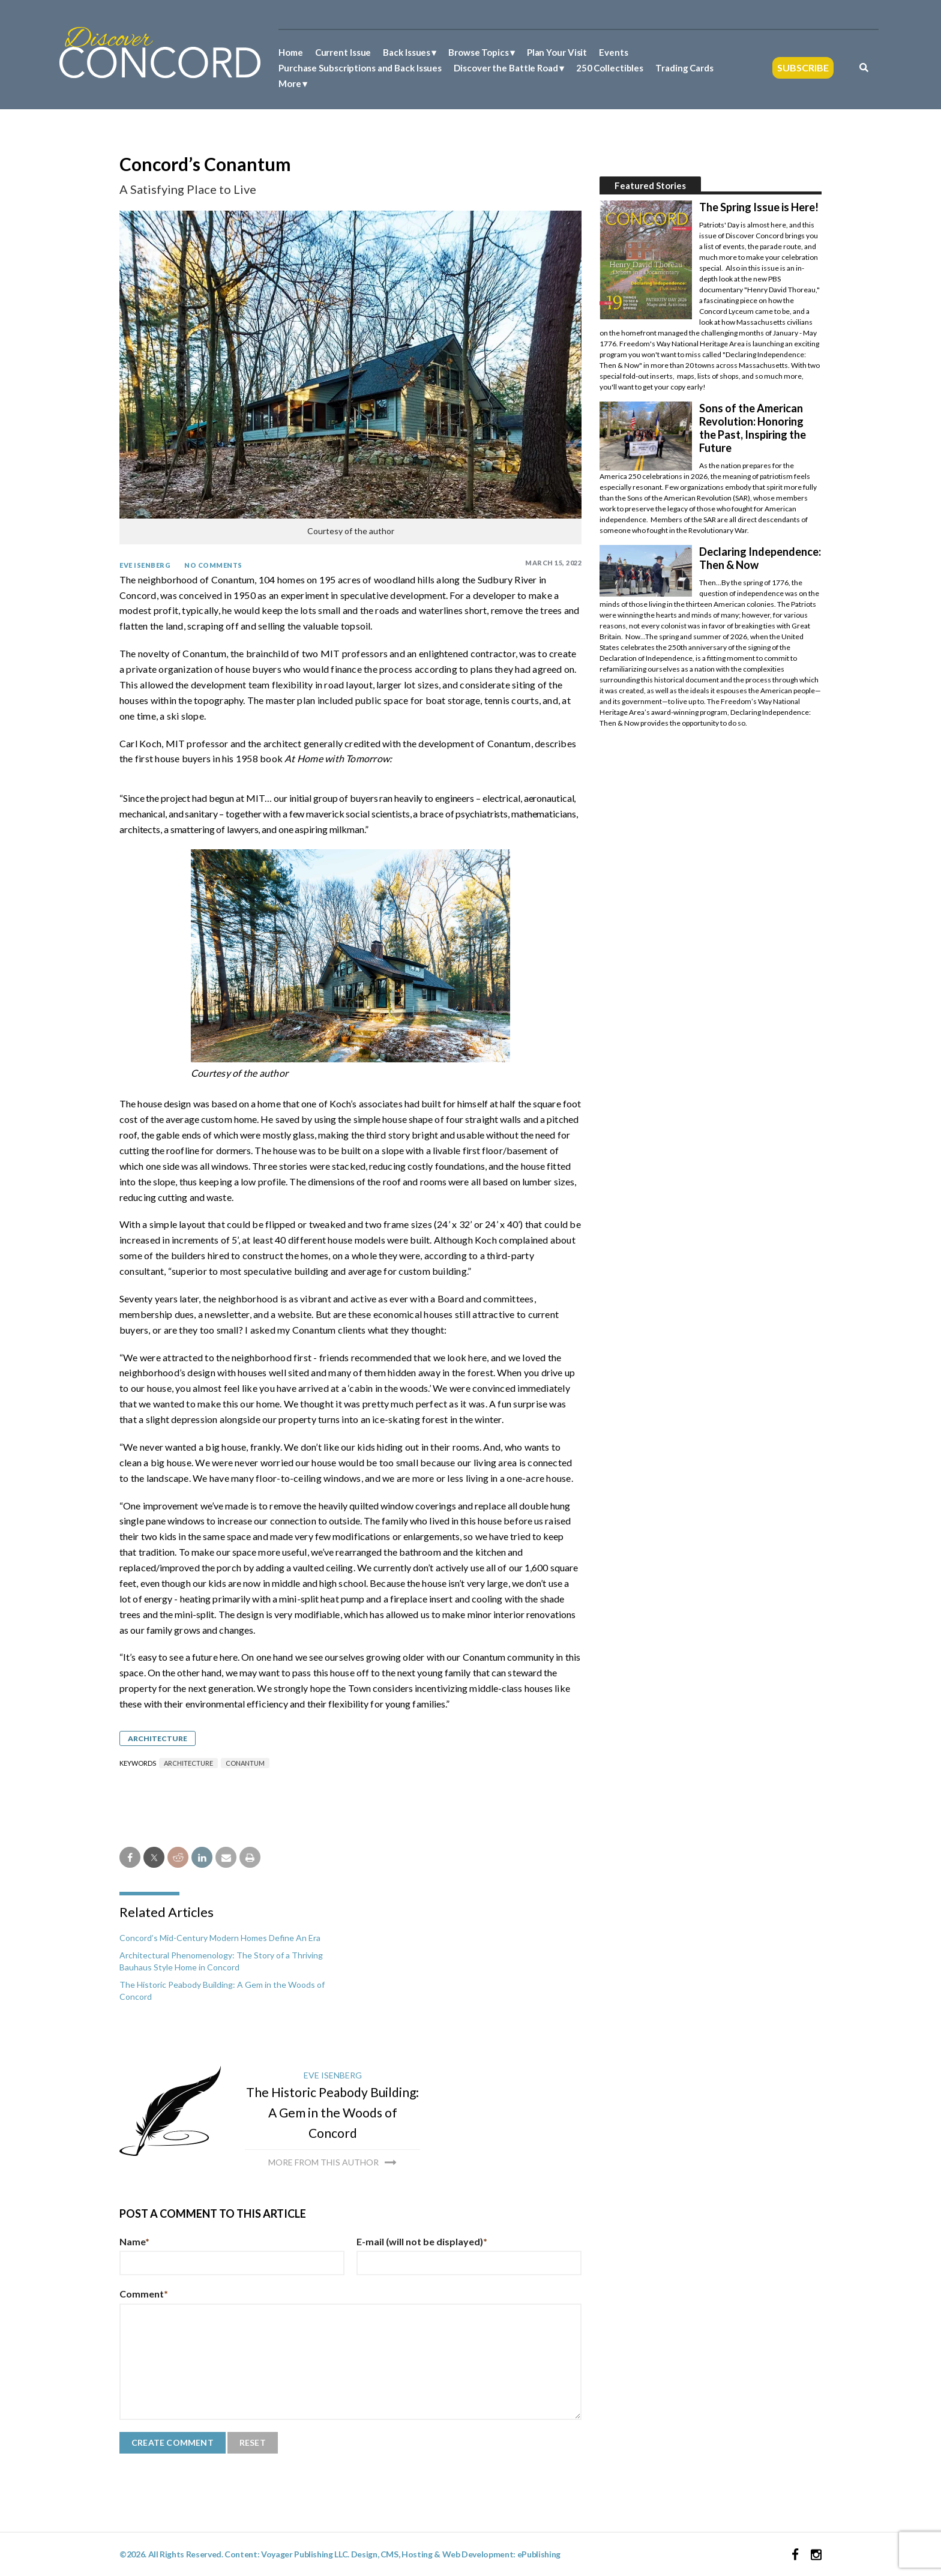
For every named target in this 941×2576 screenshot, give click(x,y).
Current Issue (343, 52)
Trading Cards (684, 67)
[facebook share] (129, 1857)
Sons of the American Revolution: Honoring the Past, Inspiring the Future (752, 428)
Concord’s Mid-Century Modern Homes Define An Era (219, 1938)
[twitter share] (153, 1857)
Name (134, 2241)
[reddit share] (177, 1857)
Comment (143, 2293)
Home (290, 52)
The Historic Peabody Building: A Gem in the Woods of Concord (332, 2112)
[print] (249, 1857)
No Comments (213, 565)
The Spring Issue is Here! (759, 207)
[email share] (225, 1857)
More (289, 83)
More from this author (323, 2162)
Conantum (245, 1763)
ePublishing (539, 2554)
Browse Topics (478, 52)
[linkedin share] (201, 1857)
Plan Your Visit (557, 52)
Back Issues (406, 52)
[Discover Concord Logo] (159, 51)
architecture (188, 1763)
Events (613, 52)
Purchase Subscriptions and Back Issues (360, 67)
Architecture (157, 1738)
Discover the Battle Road (506, 67)
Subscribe (803, 67)
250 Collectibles (609, 67)
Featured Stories (650, 185)
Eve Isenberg (144, 565)
